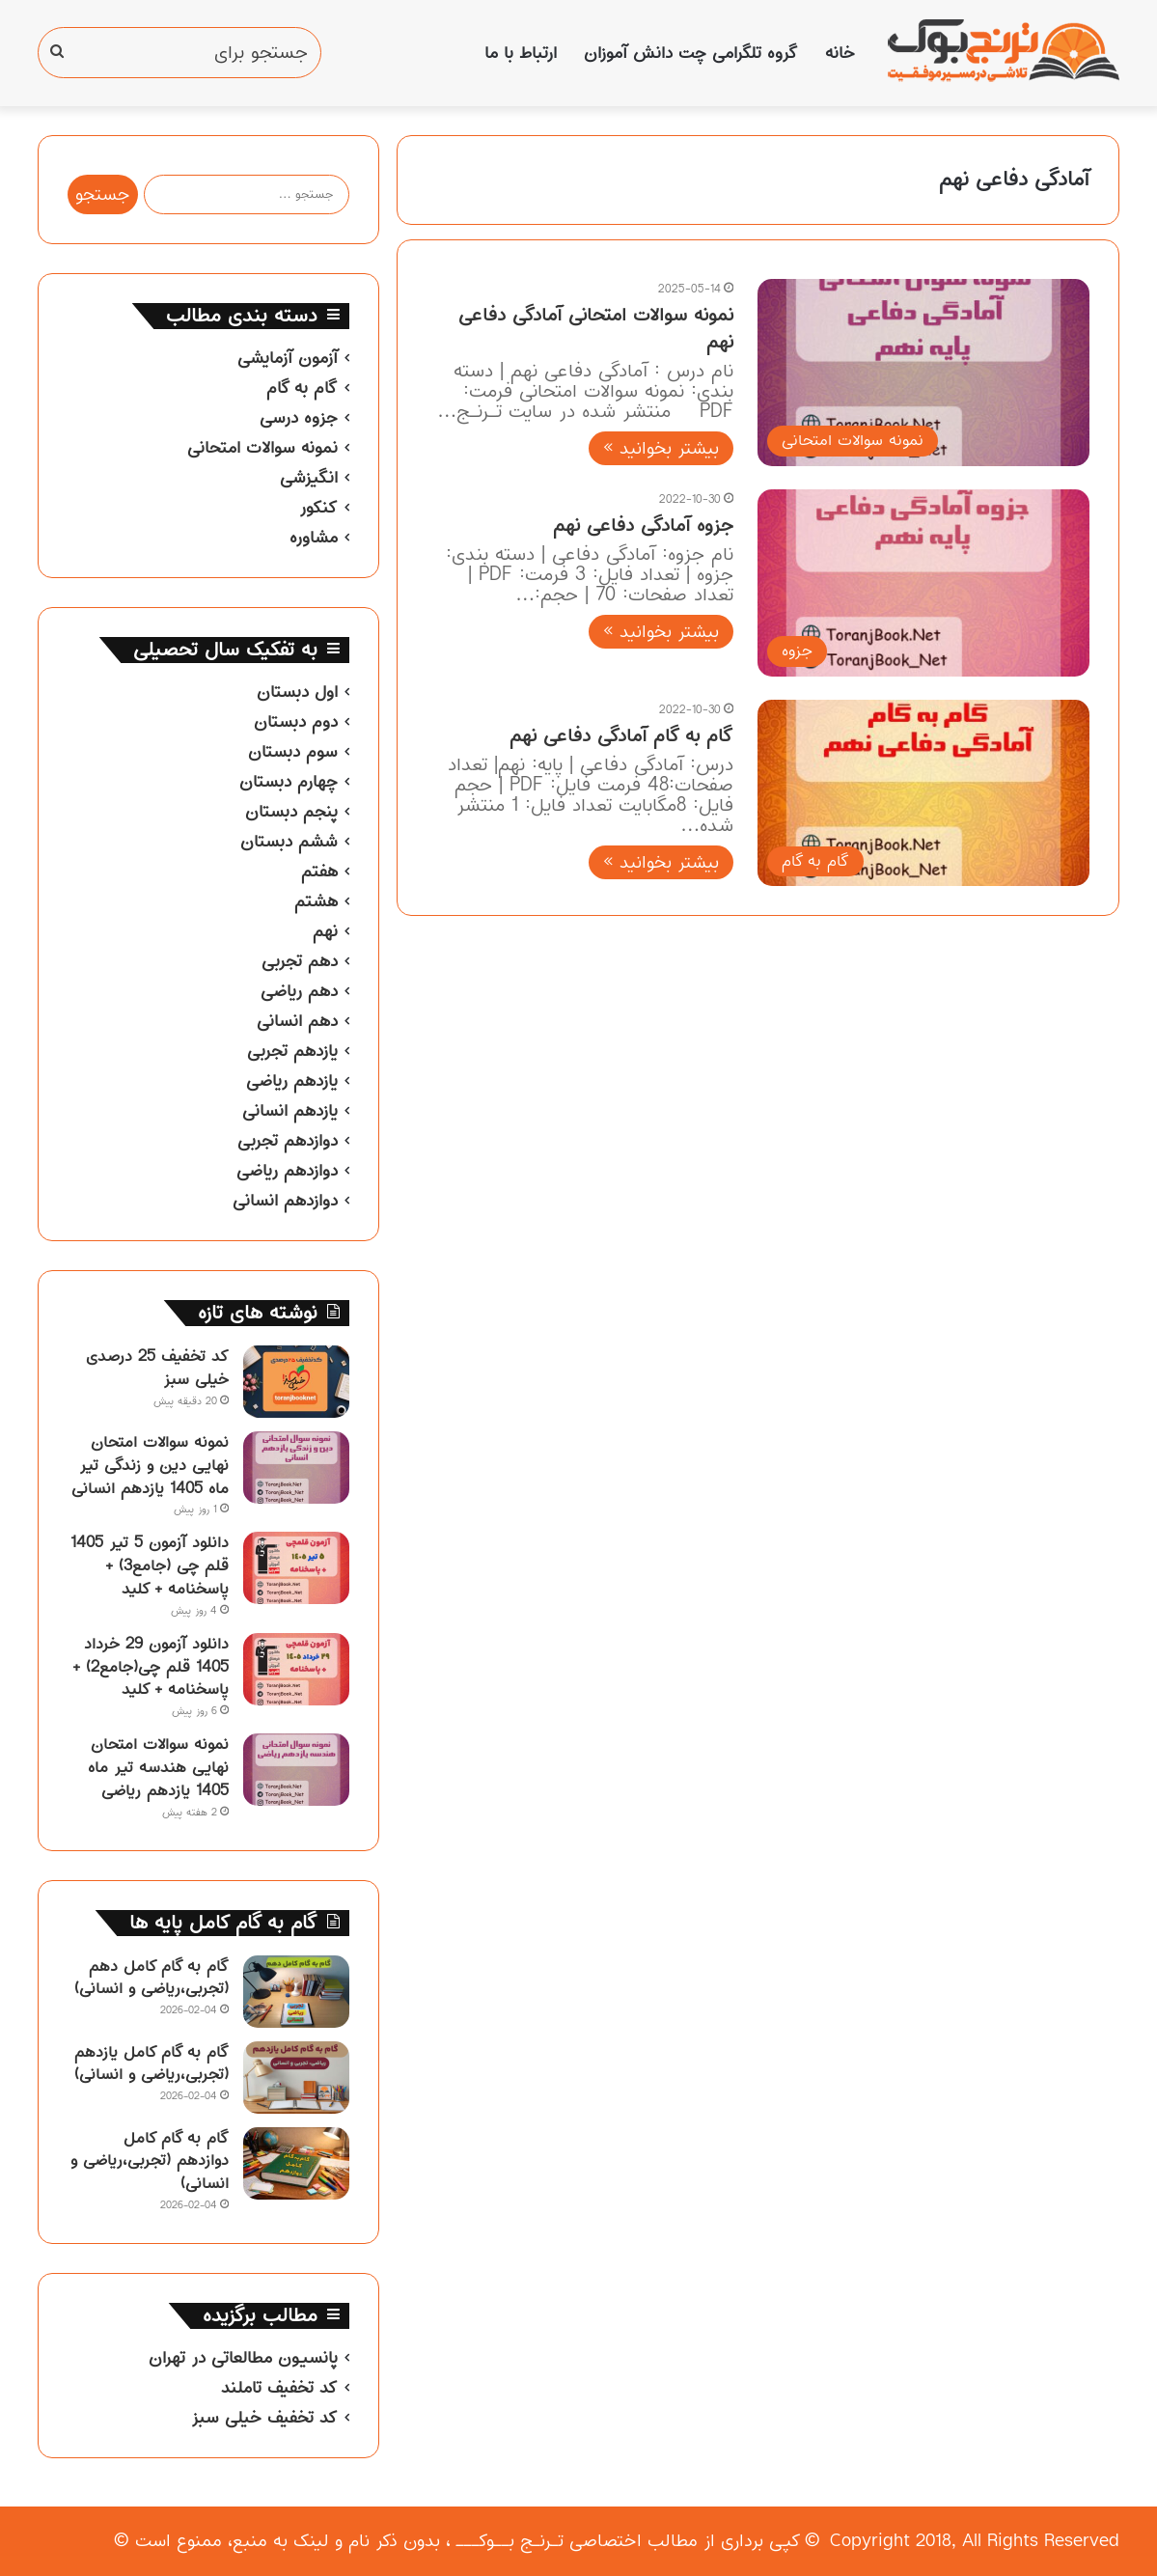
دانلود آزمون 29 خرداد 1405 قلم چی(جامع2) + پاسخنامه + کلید (150, 1667)
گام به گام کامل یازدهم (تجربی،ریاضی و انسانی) (151, 2063)
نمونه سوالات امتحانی (262, 447)
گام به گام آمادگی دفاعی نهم (621, 736)
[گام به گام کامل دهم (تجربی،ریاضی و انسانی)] (296, 1991)
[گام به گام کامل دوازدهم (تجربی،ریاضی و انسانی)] (296, 2163)
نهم (325, 931)
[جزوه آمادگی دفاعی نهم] (923, 583)
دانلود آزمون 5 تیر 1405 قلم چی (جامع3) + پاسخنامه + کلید (149, 1565)
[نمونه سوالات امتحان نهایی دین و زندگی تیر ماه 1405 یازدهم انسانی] (296, 1467)
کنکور (318, 507)
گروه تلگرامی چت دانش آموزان (691, 53)
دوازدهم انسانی (285, 1200)
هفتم (319, 871)
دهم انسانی (297, 1021)
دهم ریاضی (299, 991)
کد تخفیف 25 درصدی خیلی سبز (157, 1367)
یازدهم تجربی (292, 1051)
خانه (840, 53)
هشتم (316, 901)
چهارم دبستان (288, 781)
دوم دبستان (296, 721)
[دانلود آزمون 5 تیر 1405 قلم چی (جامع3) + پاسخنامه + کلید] (296, 1568)
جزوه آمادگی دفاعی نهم (643, 525)
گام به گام (302, 388)
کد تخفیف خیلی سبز (264, 2417)
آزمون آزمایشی (287, 358)
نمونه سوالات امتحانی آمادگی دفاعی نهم (595, 328)
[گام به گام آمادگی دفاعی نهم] (923, 793)
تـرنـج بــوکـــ (510, 2541)
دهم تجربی (300, 961)
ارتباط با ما (520, 53)
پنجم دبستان (291, 811)
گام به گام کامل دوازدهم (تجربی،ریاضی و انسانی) (149, 2161)
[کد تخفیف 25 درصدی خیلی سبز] (296, 1381)
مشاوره (313, 537)
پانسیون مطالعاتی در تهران (243, 2357)
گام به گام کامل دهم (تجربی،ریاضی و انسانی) (151, 1977)
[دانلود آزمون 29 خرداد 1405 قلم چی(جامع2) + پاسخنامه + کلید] (296, 1669)
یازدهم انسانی (290, 1110)
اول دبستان (297, 692)
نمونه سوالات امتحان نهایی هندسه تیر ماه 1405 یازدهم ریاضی (158, 1767)
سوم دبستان (293, 751)
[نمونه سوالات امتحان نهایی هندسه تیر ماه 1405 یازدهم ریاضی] (296, 1769)
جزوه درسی (299, 417)
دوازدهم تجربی (287, 1140)
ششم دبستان (289, 841)
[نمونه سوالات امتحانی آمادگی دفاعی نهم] (923, 372)
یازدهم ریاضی (292, 1080)
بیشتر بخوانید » (661, 448)
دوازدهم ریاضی (287, 1170)
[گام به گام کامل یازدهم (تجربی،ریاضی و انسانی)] (296, 2077)
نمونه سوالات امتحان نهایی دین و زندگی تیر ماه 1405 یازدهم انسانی (150, 1465)
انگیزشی (309, 477)
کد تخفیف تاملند (279, 2387)
